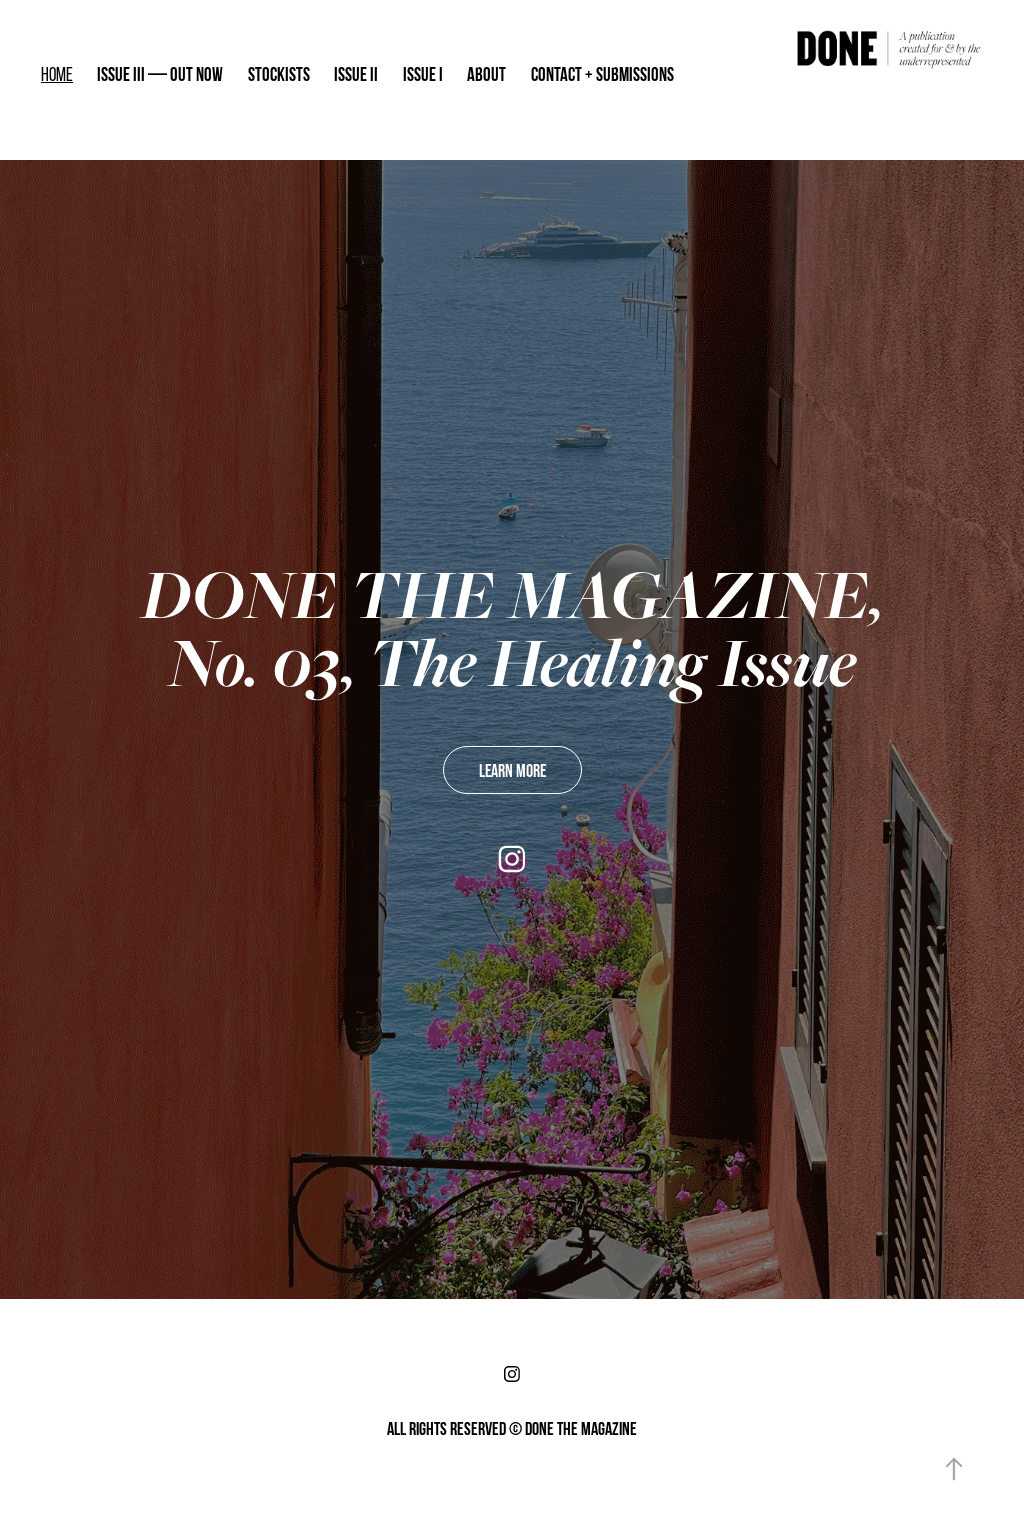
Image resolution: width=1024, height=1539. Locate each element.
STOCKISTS (279, 74)
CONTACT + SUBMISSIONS (602, 74)
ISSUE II (356, 74)
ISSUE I (423, 74)
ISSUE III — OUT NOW (160, 74)
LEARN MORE (512, 770)
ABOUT (486, 74)
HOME (57, 74)
